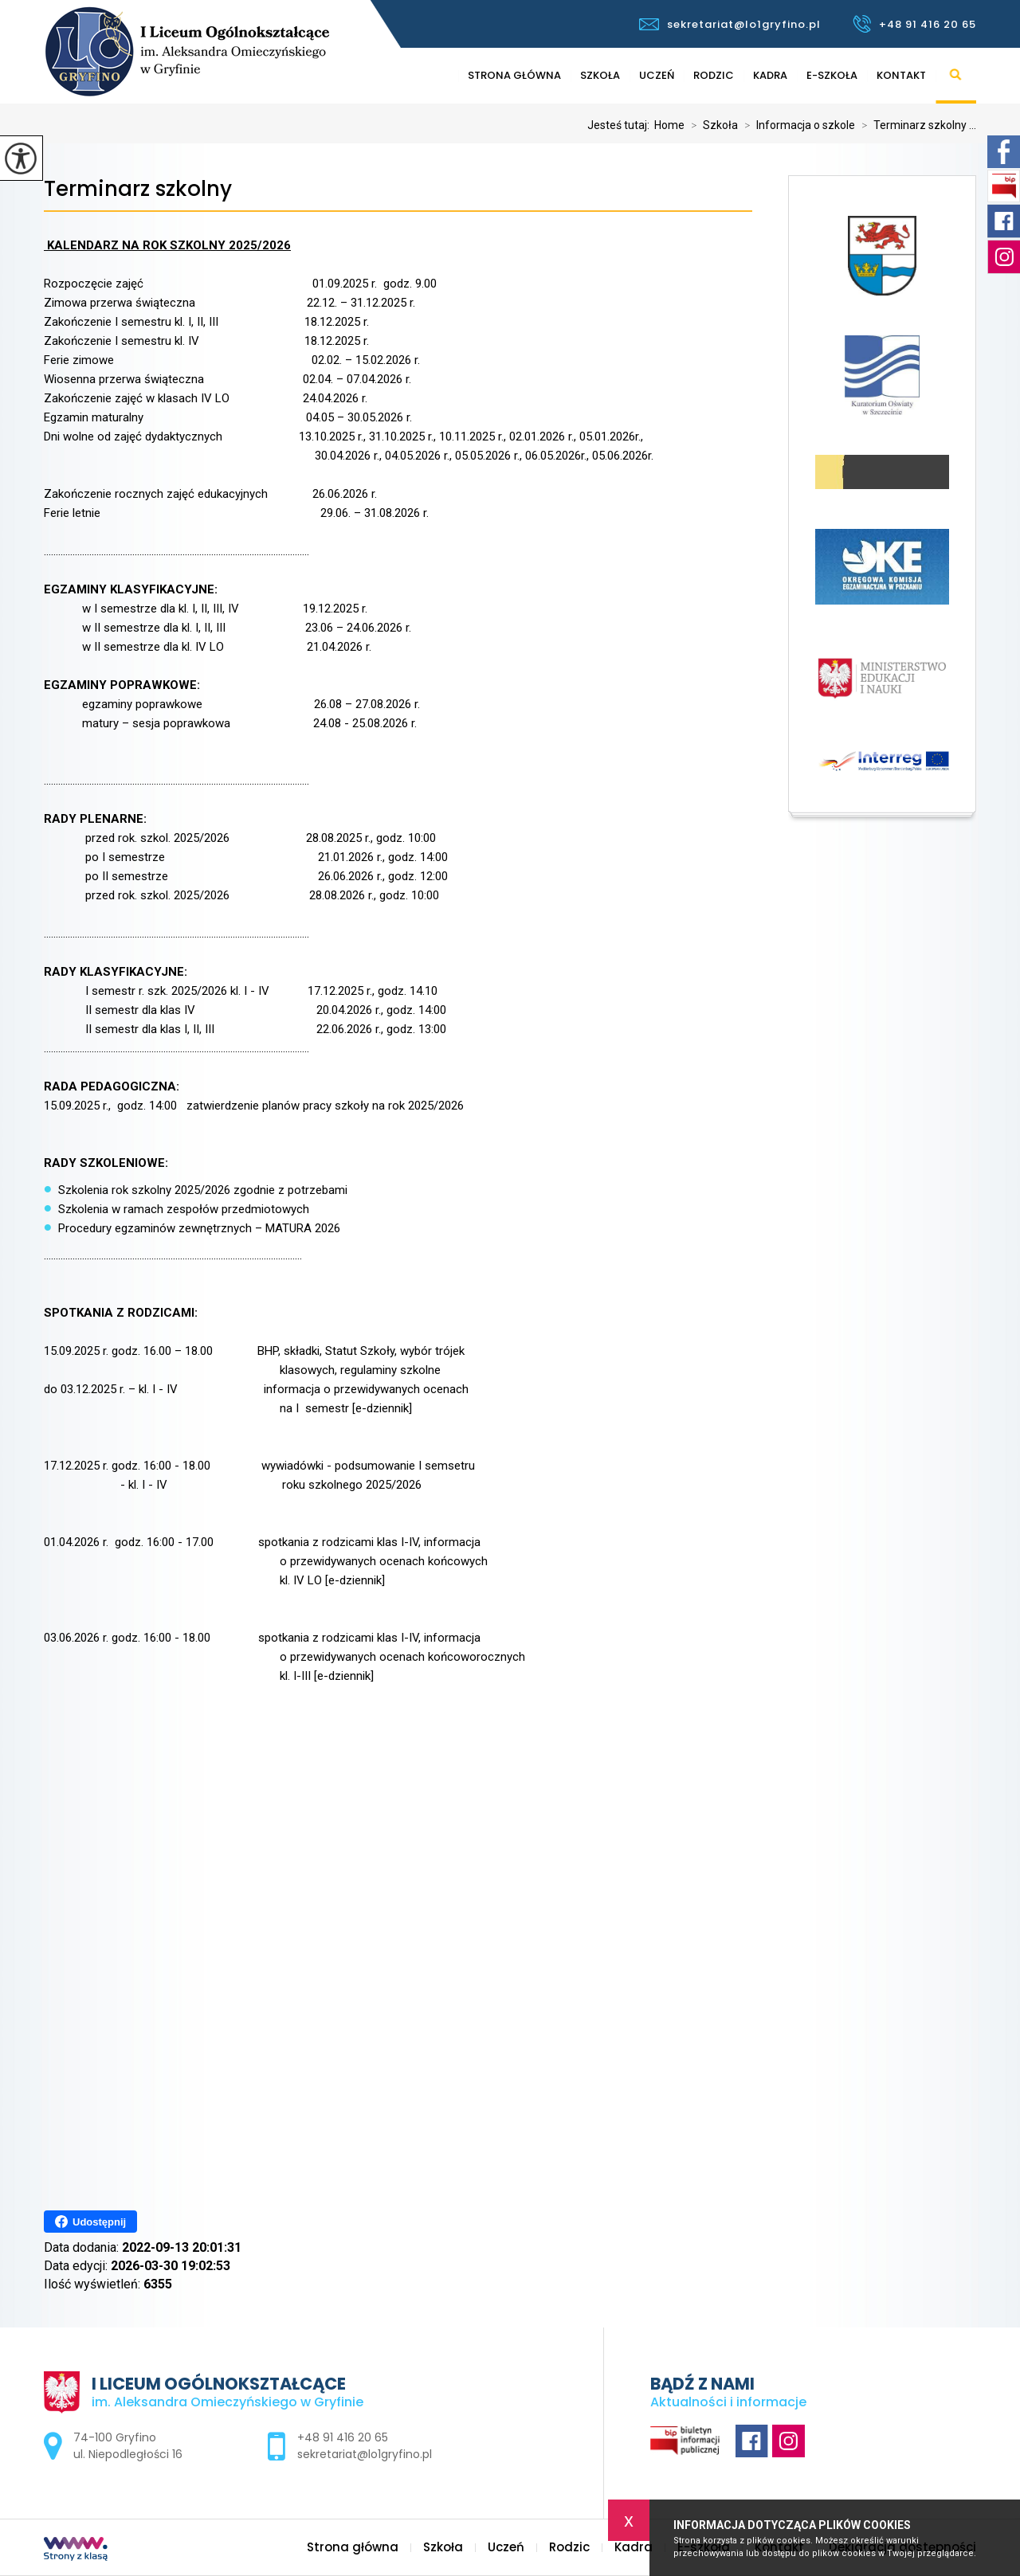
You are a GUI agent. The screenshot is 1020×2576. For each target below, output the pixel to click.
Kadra (770, 75)
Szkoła (600, 75)
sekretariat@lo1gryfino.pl (730, 24)
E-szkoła (831, 75)
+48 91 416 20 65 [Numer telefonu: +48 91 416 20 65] (342, 2437)
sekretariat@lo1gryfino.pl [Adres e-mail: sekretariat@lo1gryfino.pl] (364, 2454)
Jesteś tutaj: (620, 125)
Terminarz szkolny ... (915, 125)
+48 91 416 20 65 (914, 23)
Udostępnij (90, 2221)
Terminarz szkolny (138, 189)
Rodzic (713, 75)
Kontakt (901, 75)
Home (669, 125)
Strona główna (514, 75)
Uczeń (656, 75)
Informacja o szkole (796, 125)
